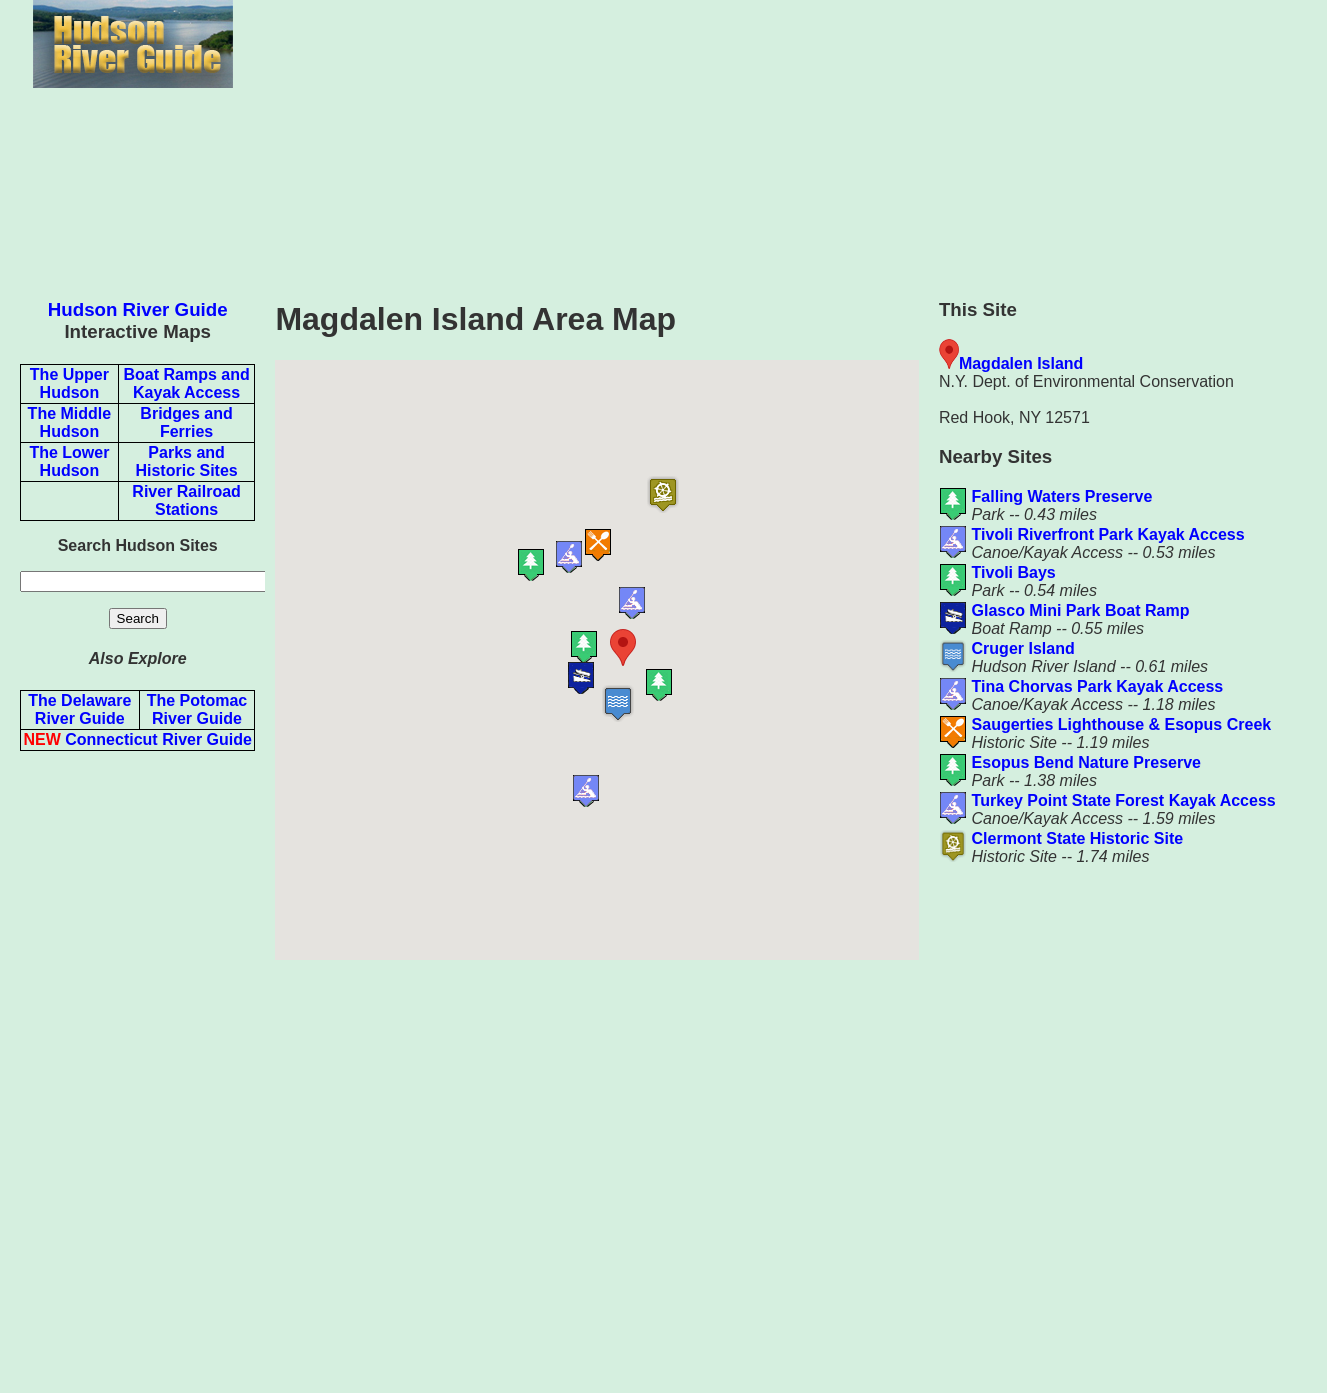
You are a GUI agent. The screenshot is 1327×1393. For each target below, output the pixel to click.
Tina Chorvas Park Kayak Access (1098, 686)
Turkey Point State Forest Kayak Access (1124, 800)
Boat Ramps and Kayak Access (186, 383)
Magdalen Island (1021, 363)
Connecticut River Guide (137, 739)
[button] (660, 647)
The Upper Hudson (69, 383)
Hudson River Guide (138, 309)
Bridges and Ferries (186, 422)
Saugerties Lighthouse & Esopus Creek (1122, 724)
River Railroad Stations (186, 500)
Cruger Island (1023, 648)
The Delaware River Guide (79, 709)
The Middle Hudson (70, 422)
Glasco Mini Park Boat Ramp (1081, 610)
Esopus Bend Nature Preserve (1086, 762)
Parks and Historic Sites (186, 461)
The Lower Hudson (69, 461)
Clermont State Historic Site (1078, 838)
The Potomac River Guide (197, 709)
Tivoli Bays (1014, 572)
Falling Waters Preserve (1062, 496)
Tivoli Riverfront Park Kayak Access (1108, 534)
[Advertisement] (137, 1067)
